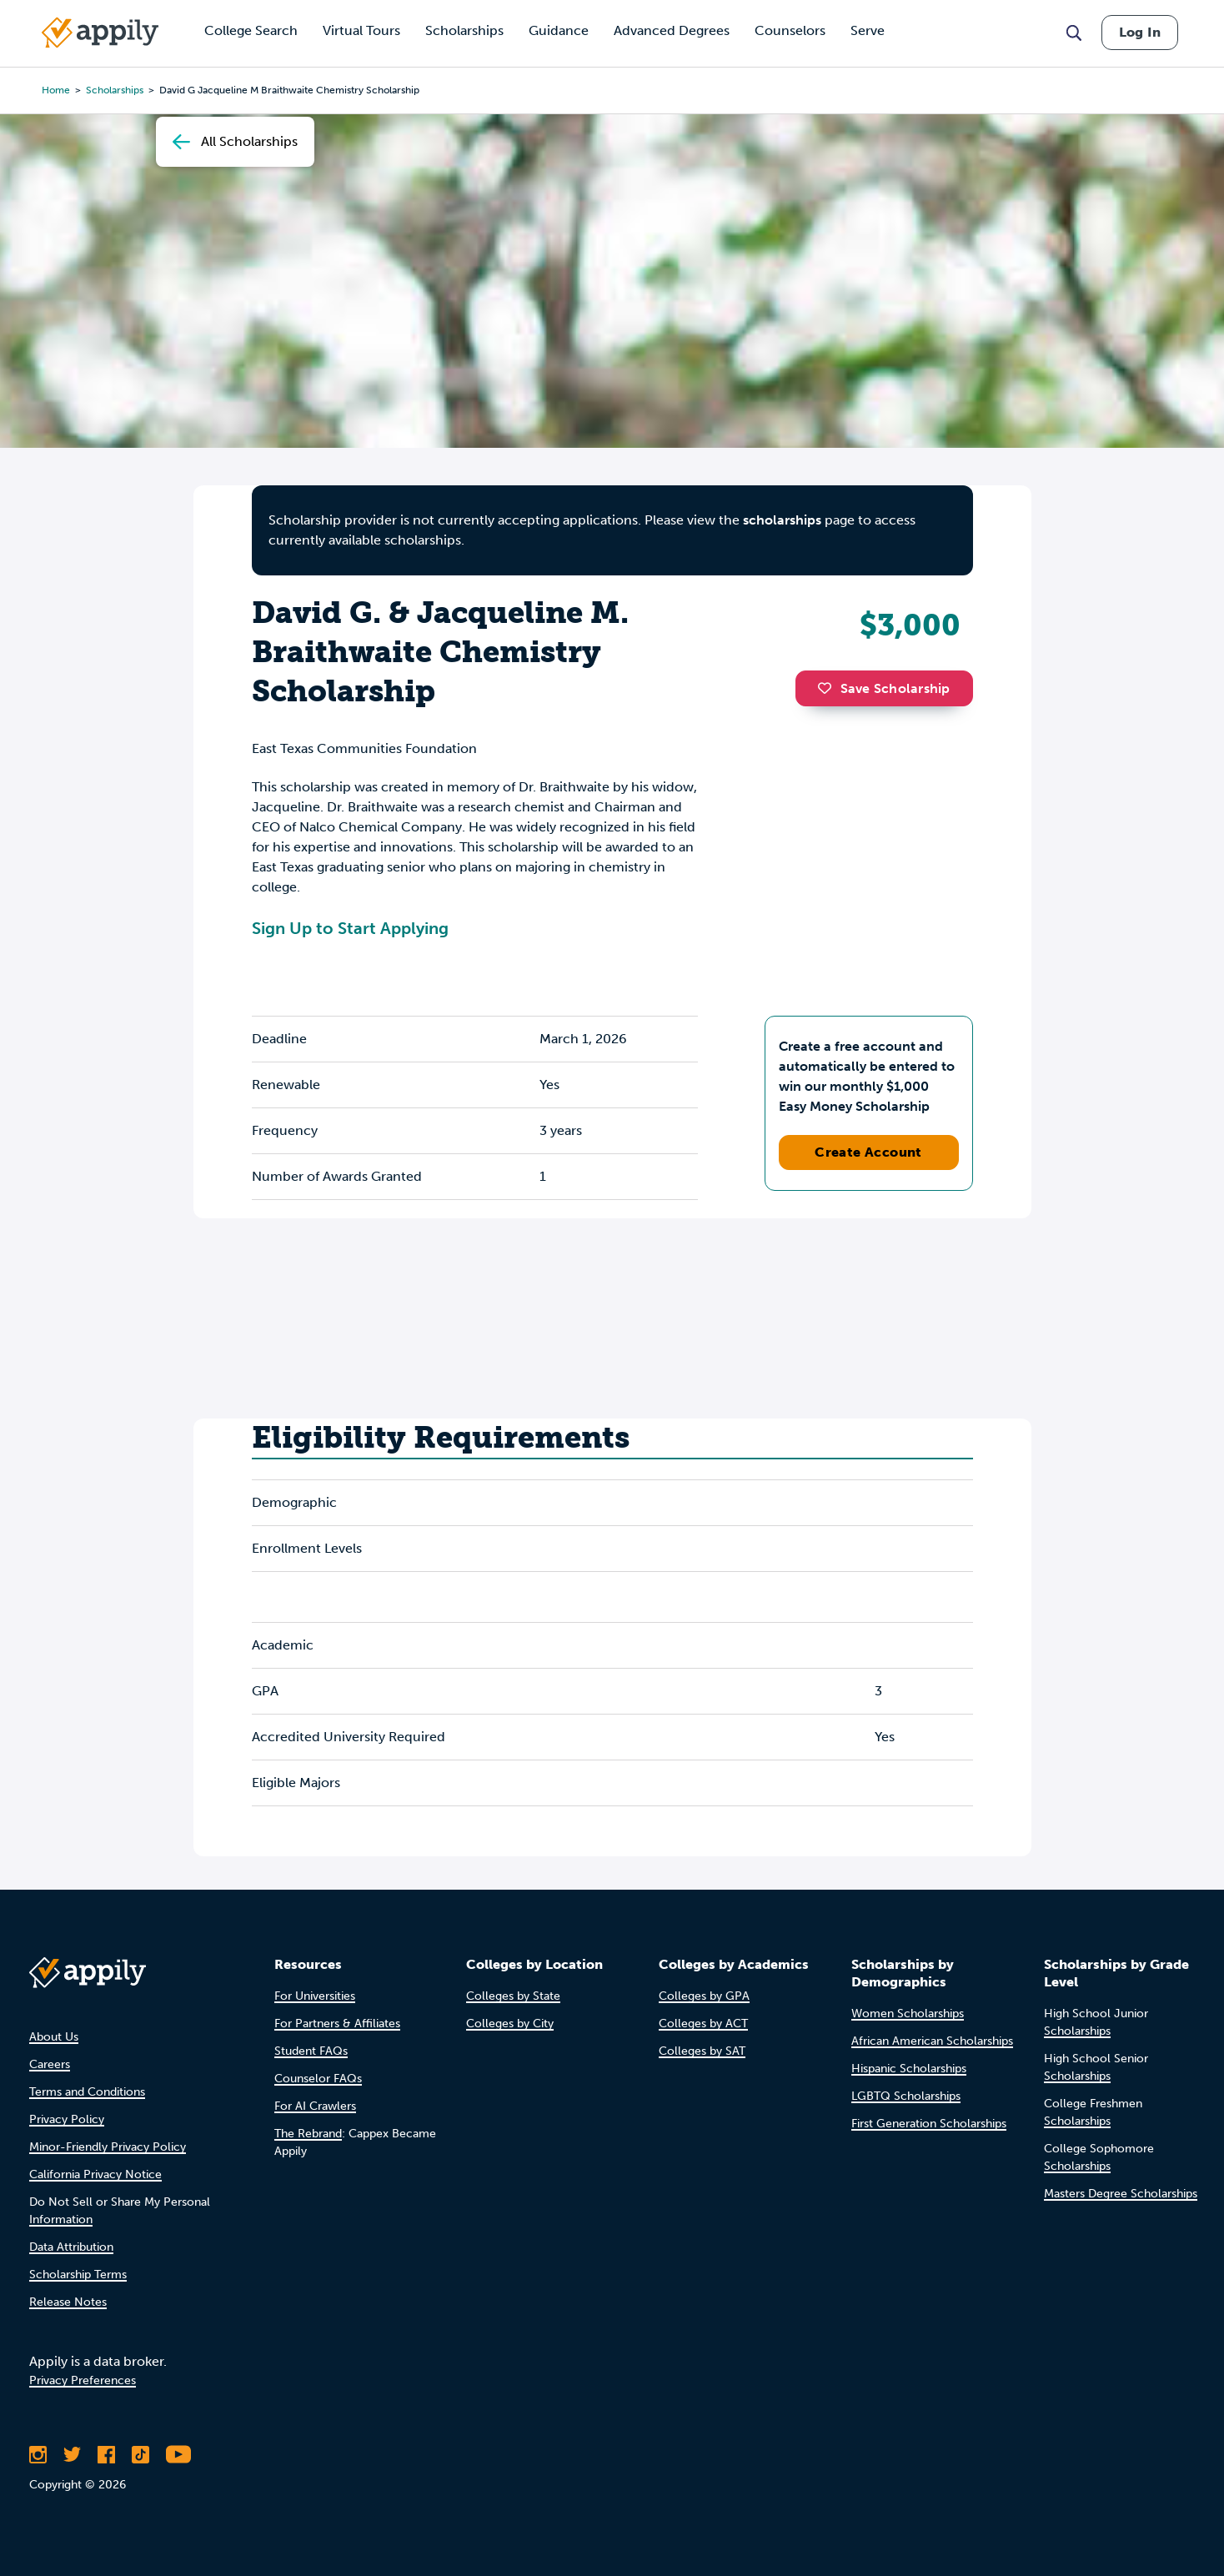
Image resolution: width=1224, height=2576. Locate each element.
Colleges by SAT (702, 2051)
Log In (1140, 32)
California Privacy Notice (95, 2174)
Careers (49, 2064)
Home (56, 90)
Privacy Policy (66, 2119)
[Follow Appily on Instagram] (38, 2454)
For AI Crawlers (315, 2106)
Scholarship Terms (78, 2274)
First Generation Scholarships (928, 2124)
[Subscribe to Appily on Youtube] (178, 2454)
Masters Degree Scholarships (1120, 2194)
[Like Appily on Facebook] (106, 2454)
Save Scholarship (884, 688)
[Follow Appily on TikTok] (140, 2454)
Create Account (868, 1152)
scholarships (114, 90)
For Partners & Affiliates (337, 2023)
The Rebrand (308, 2134)
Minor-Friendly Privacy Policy (107, 2147)
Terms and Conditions (87, 2092)
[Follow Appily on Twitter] (72, 2454)
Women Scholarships (907, 2013)
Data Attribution (71, 2247)
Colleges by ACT (703, 2023)
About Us (53, 2037)
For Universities (314, 1996)
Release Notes (68, 2302)
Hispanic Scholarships (908, 2068)
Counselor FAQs (318, 2078)
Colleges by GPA (704, 1996)
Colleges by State (513, 1996)
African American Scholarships (932, 2041)
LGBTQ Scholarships (906, 2096)
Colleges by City (510, 2023)
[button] (829, 688)
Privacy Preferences (82, 2380)
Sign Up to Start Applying (350, 928)
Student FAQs (311, 2051)
